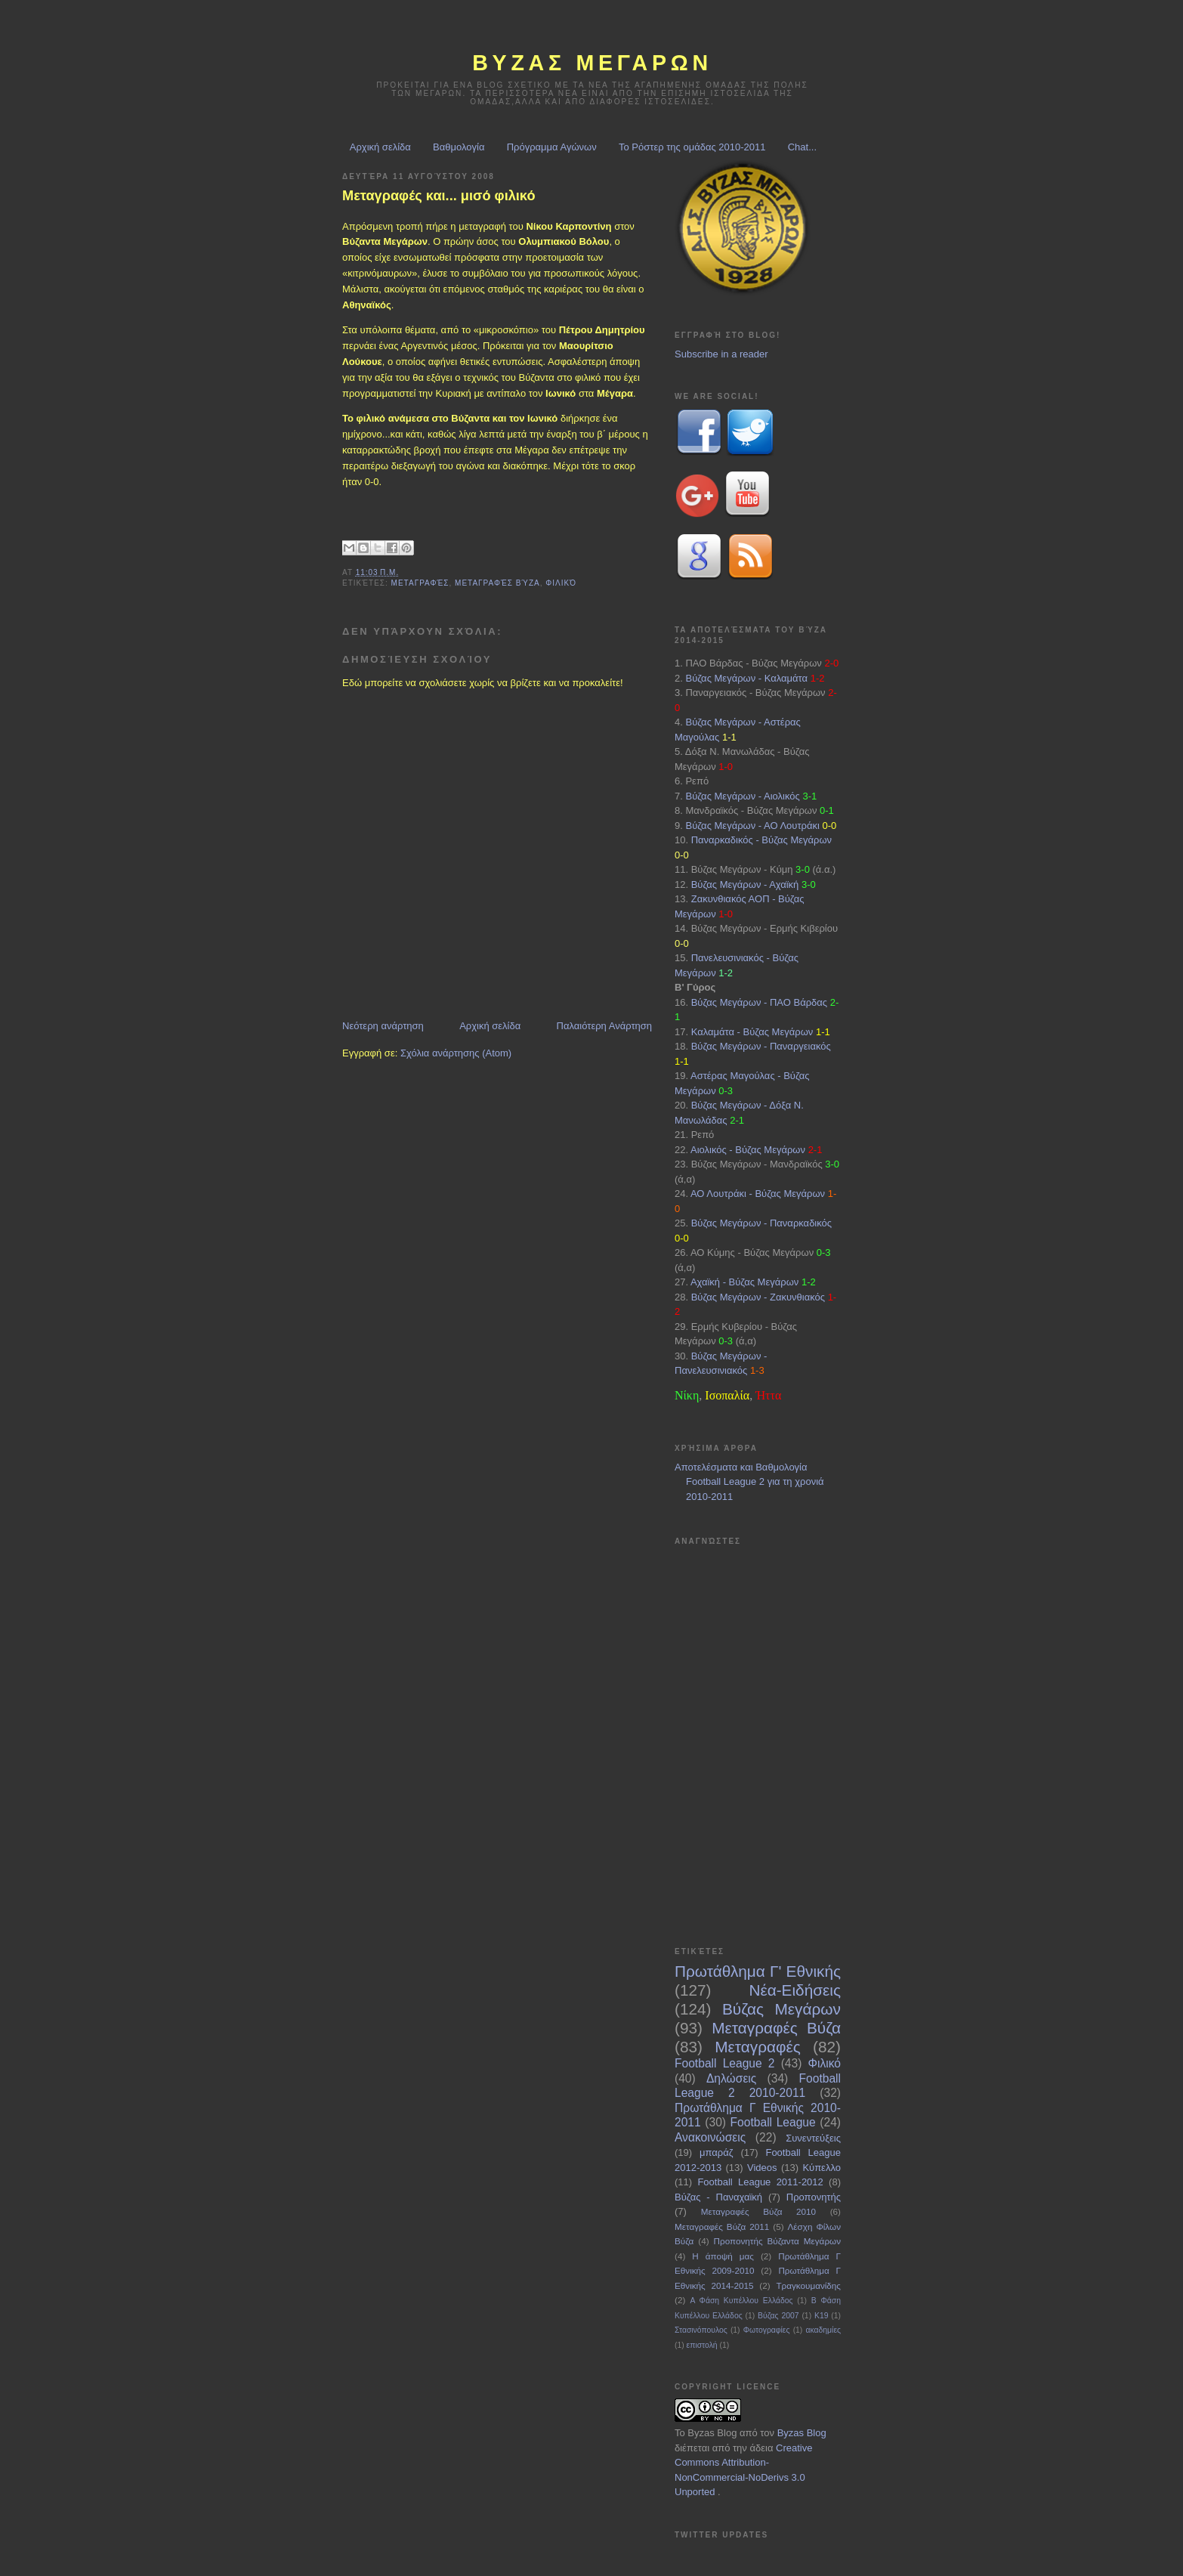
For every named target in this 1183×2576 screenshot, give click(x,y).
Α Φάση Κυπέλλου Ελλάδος (741, 2300)
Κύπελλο (821, 2167)
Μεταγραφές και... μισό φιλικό (439, 195)
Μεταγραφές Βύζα (497, 583)
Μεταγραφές (420, 583)
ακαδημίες (823, 2330)
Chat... (802, 147)
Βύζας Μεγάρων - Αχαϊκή (745, 884)
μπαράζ (716, 2152)
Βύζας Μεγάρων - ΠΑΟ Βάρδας (759, 1002)
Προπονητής (813, 2197)
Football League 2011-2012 (760, 2182)
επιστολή (702, 2345)
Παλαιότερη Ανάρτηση (604, 1025)
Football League (773, 2122)
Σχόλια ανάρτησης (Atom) (455, 1053)
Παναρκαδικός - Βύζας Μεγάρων (761, 840)
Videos (762, 2167)
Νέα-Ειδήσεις (795, 1990)
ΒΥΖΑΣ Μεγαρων (592, 63)
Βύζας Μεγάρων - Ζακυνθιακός (758, 1297)
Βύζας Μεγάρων (781, 2009)
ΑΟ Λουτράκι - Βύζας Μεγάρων (757, 1193)
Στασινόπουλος (701, 2330)
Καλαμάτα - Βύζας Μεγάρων (752, 1032)
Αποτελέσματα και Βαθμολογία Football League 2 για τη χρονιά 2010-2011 (749, 1481)
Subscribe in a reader (721, 354)
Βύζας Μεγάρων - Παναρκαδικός (761, 1223)
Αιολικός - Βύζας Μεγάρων (747, 1149)
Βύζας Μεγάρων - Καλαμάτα (746, 678)
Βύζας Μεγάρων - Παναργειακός (761, 1046)
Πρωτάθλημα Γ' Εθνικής (758, 1971)
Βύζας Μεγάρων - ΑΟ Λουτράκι (752, 825)
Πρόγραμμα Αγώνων (552, 147)
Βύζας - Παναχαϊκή (718, 2197)
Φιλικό (560, 583)
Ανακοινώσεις (710, 2137)
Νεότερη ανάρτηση (383, 1025)
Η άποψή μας (723, 2256)
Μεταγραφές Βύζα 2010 (758, 2211)
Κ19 (821, 2316)
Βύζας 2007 (778, 2316)
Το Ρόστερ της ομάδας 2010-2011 (692, 147)
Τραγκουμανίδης (808, 2285)
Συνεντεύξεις (813, 2138)
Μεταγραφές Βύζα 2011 (722, 2226)
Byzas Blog (712, 2432)
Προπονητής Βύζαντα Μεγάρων (777, 2241)
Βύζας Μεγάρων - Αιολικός (742, 796)
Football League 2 (724, 2063)
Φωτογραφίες (766, 2330)
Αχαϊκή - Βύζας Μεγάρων (744, 1282)
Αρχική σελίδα (380, 147)
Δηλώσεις (731, 2078)
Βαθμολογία (458, 147)
